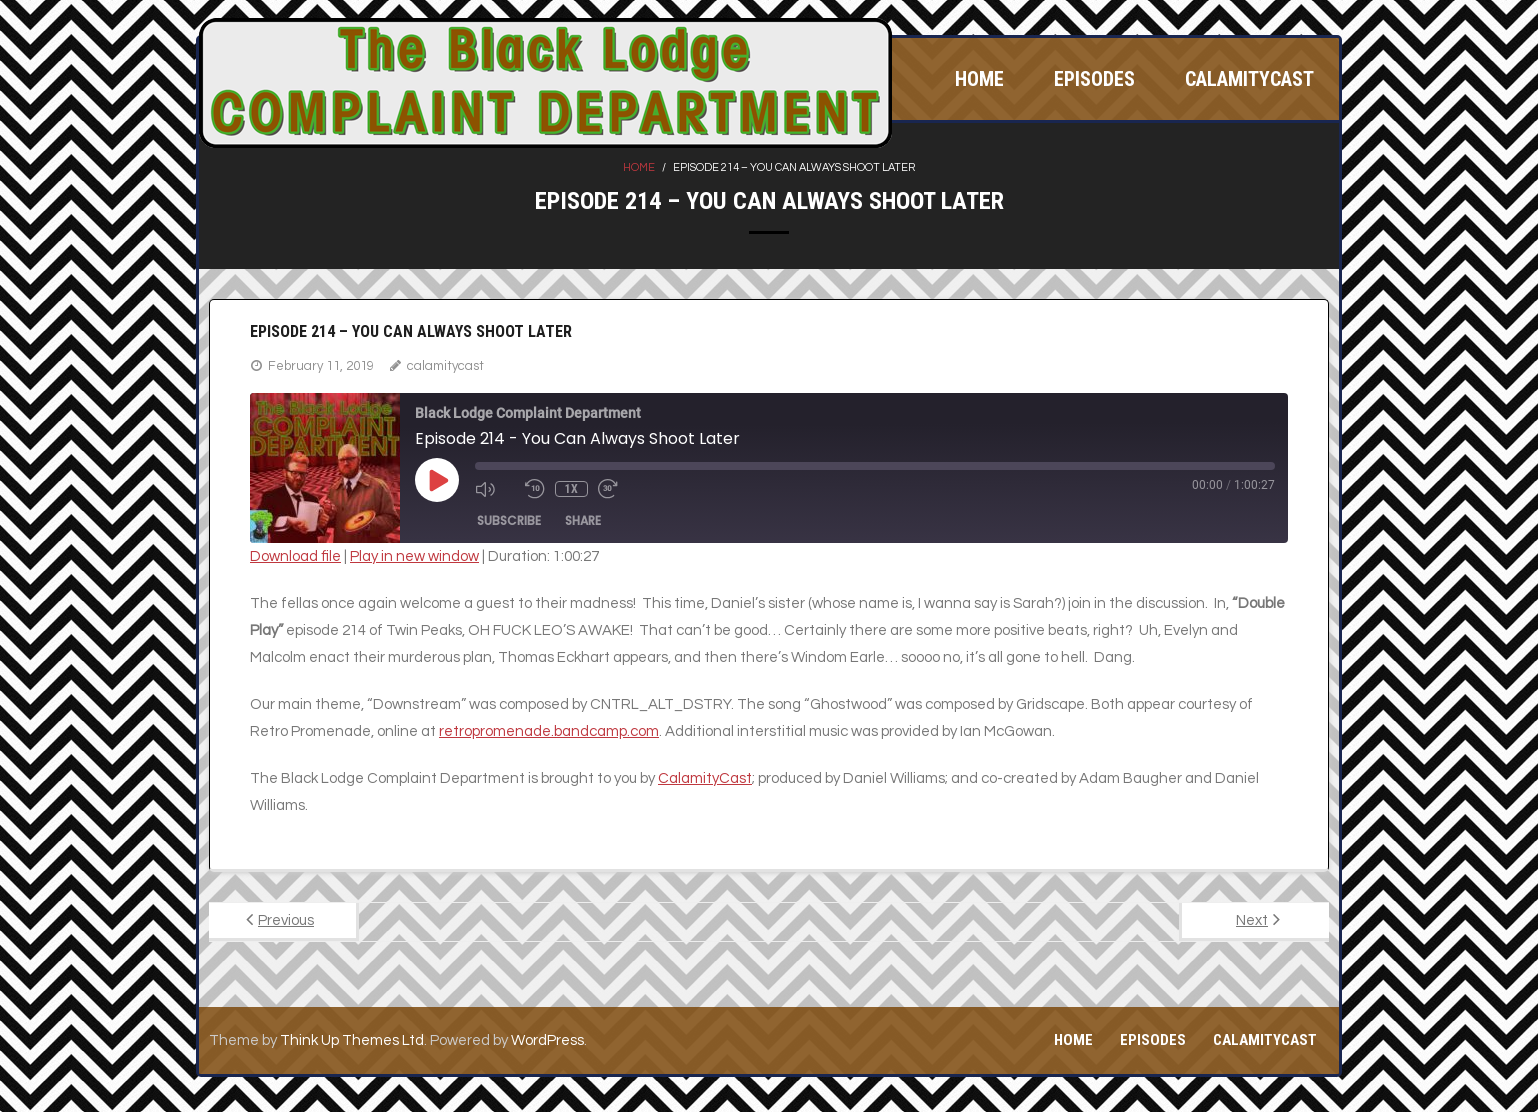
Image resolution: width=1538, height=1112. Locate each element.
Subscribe (509, 520)
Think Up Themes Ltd (352, 1040)
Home (639, 167)
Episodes (1153, 1040)
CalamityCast (1265, 1040)
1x (571, 489)
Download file (295, 556)
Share (583, 520)
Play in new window (414, 556)
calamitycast (445, 366)
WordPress (547, 1040)
